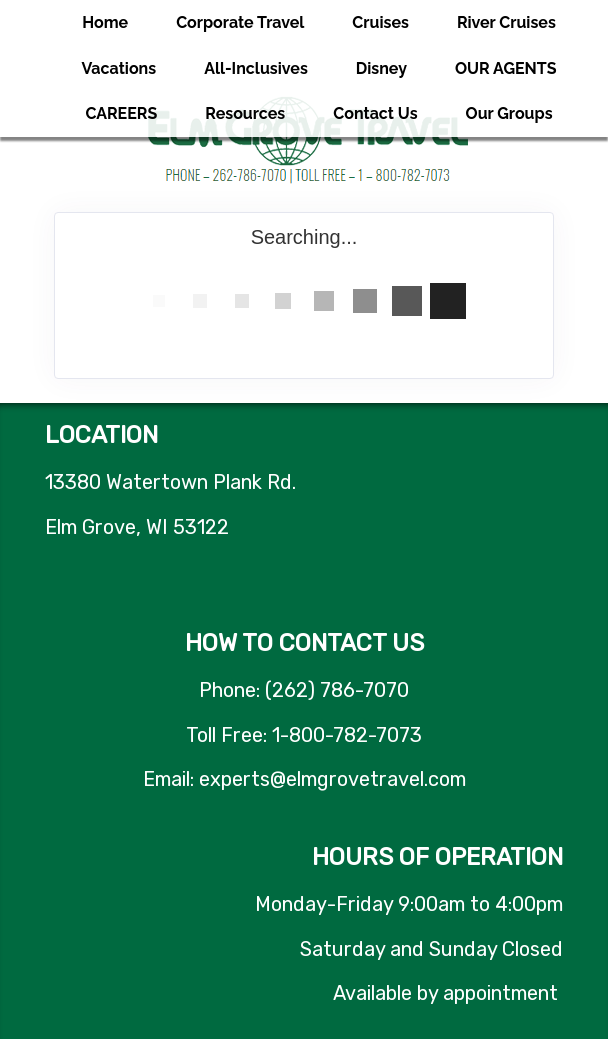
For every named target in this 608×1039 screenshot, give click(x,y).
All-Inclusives (256, 68)
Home (105, 22)
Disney (381, 68)
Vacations (118, 68)
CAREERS (121, 113)
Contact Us (375, 113)
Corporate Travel (240, 22)
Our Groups (509, 113)
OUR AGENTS (506, 68)
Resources (245, 113)
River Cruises (506, 22)
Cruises (380, 22)
